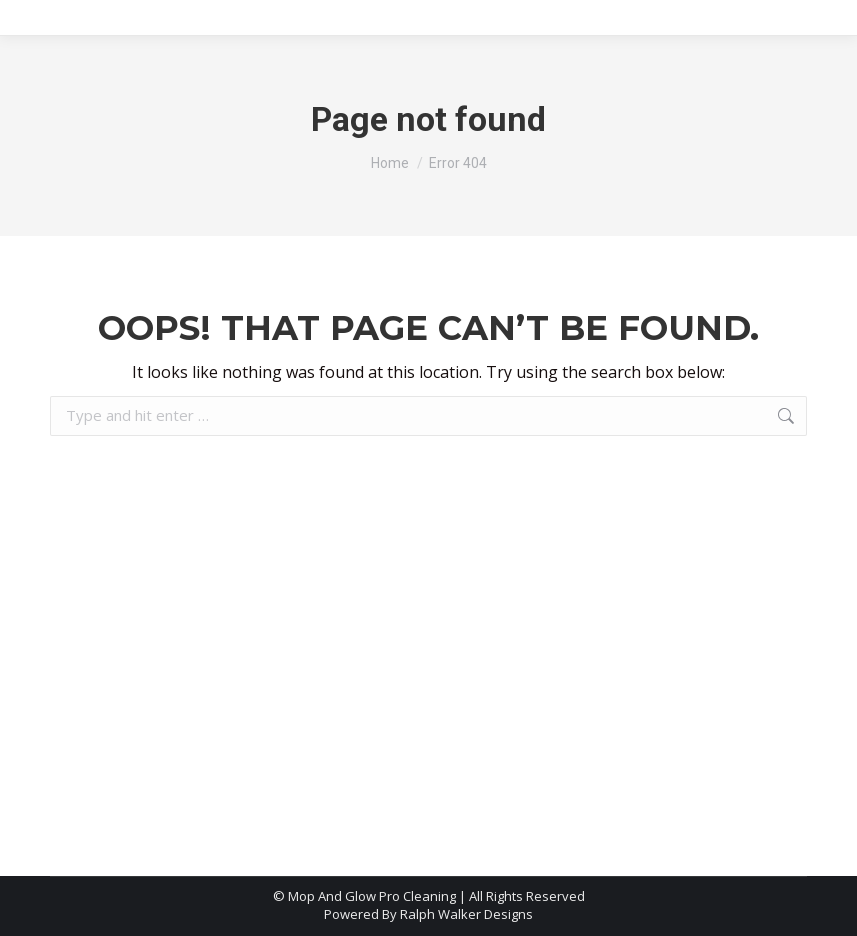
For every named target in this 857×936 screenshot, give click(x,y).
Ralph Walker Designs (466, 914)
